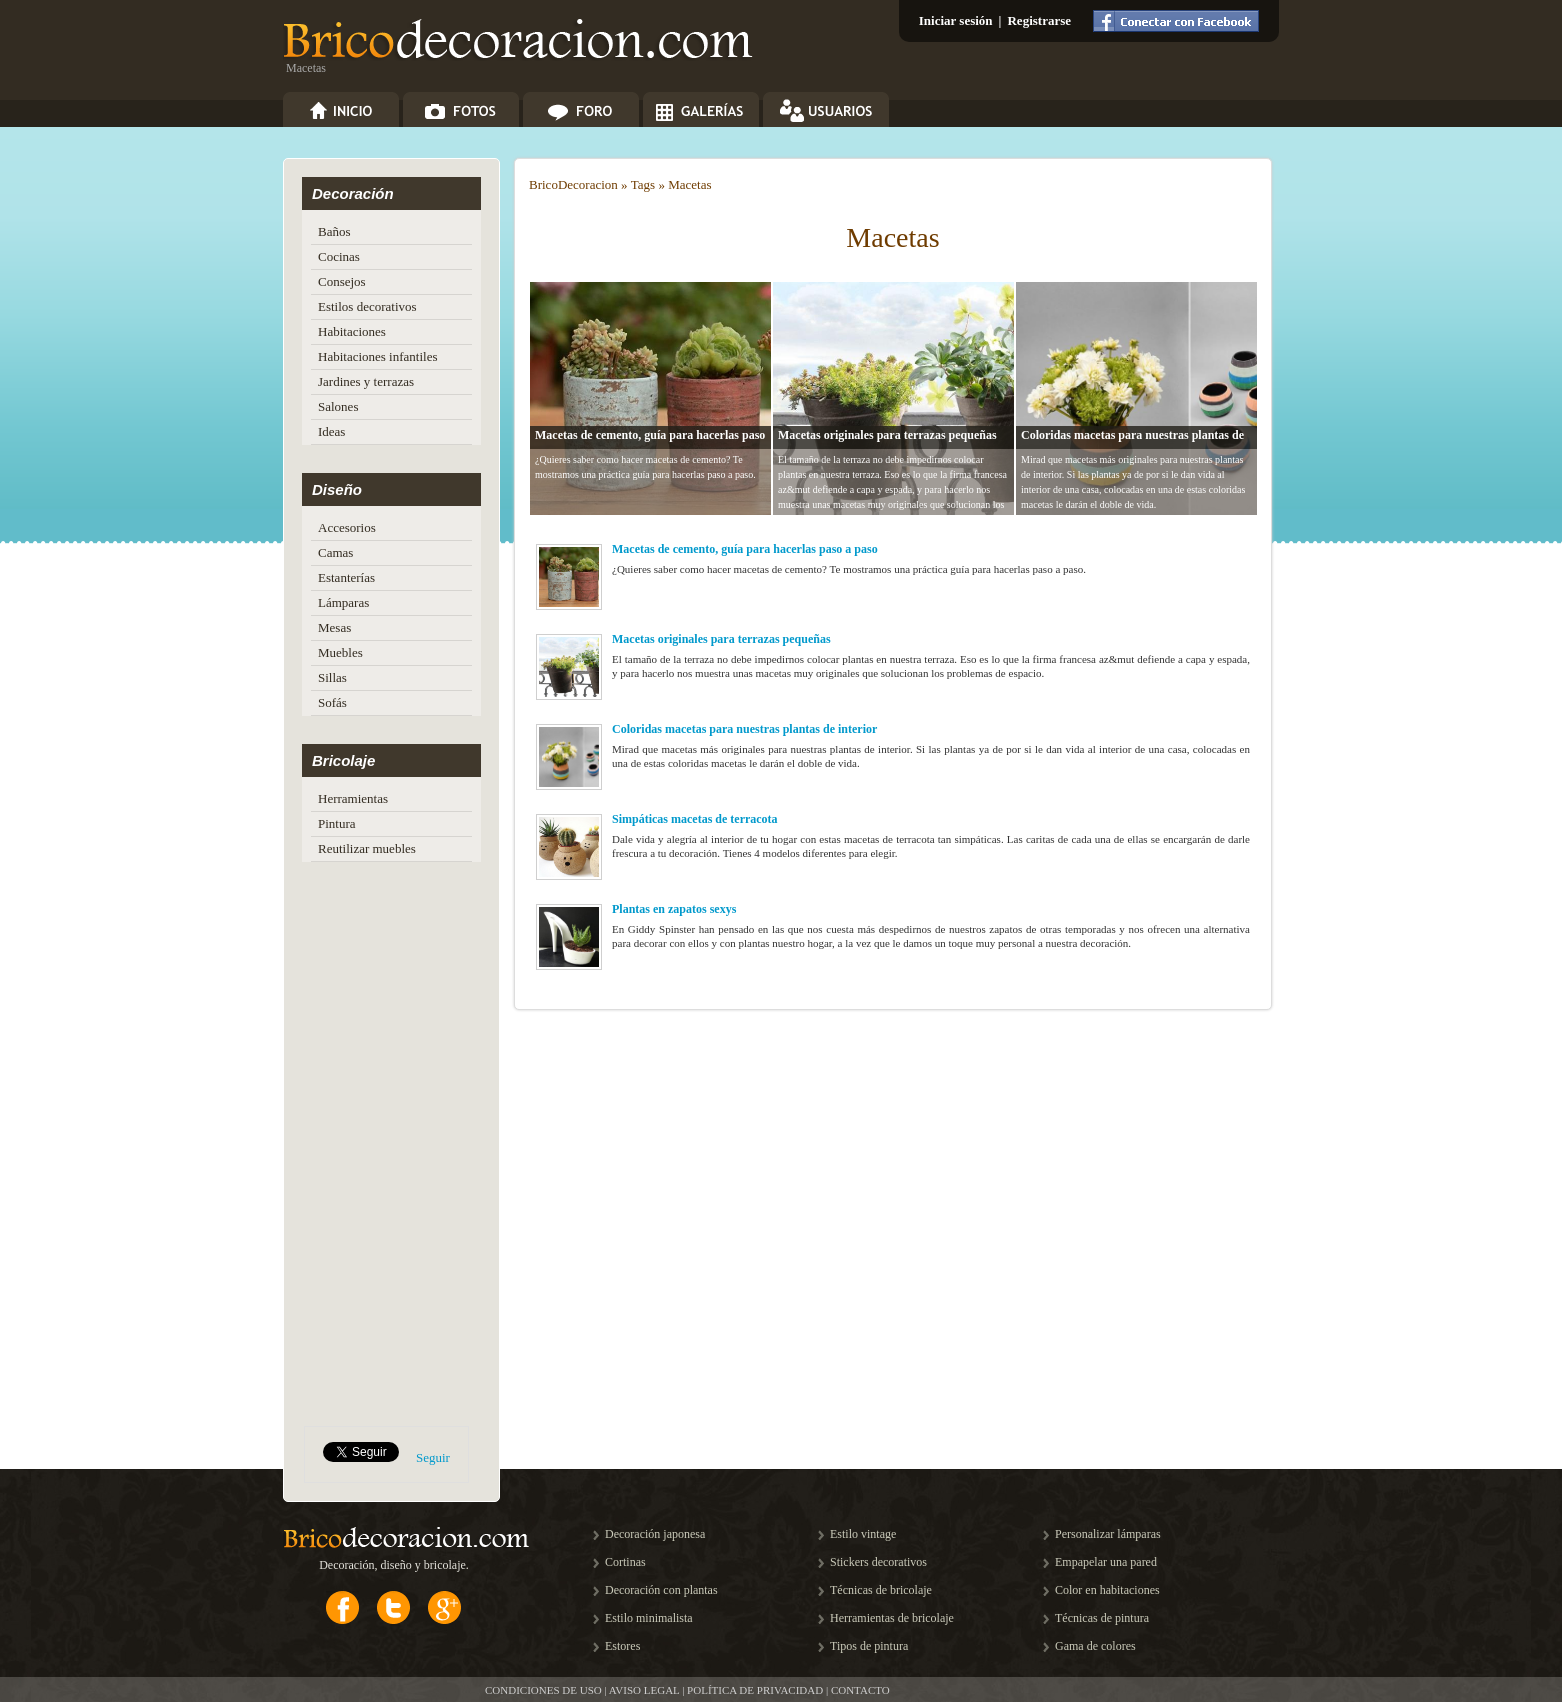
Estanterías (346, 577)
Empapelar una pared (1106, 1562)
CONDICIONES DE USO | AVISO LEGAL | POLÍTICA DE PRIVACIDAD (654, 1690)
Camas (335, 552)
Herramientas (353, 798)
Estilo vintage (863, 1534)
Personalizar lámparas (1108, 1534)
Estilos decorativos (367, 306)
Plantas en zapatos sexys (674, 909)
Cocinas (339, 256)
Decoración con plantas (661, 1590)
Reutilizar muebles (367, 848)
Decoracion (588, 184)
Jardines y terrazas (366, 381)
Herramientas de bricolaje (892, 1618)
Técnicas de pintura (1102, 1618)
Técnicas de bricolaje (881, 1590)
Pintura (337, 823)
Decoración (353, 193)
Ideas (331, 431)
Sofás (332, 702)
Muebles (340, 652)
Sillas (332, 677)
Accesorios (347, 527)
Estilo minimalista (649, 1618)
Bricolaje (343, 760)
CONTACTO (860, 1690)
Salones (338, 406)
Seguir (433, 1457)
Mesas (334, 627)
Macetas (689, 184)
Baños (334, 231)
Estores (622, 1646)
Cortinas (625, 1562)
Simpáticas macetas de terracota (695, 819)
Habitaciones (352, 331)
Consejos (342, 281)
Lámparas (343, 602)
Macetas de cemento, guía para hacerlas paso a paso (745, 549)
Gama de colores (1095, 1646)
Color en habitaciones (1107, 1590)
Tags (643, 184)
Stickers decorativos (878, 1562)
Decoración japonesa (655, 1534)
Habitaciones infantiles (378, 356)
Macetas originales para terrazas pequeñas (887, 435)
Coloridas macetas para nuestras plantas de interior (744, 729)
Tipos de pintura (869, 1646)
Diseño (337, 489)
